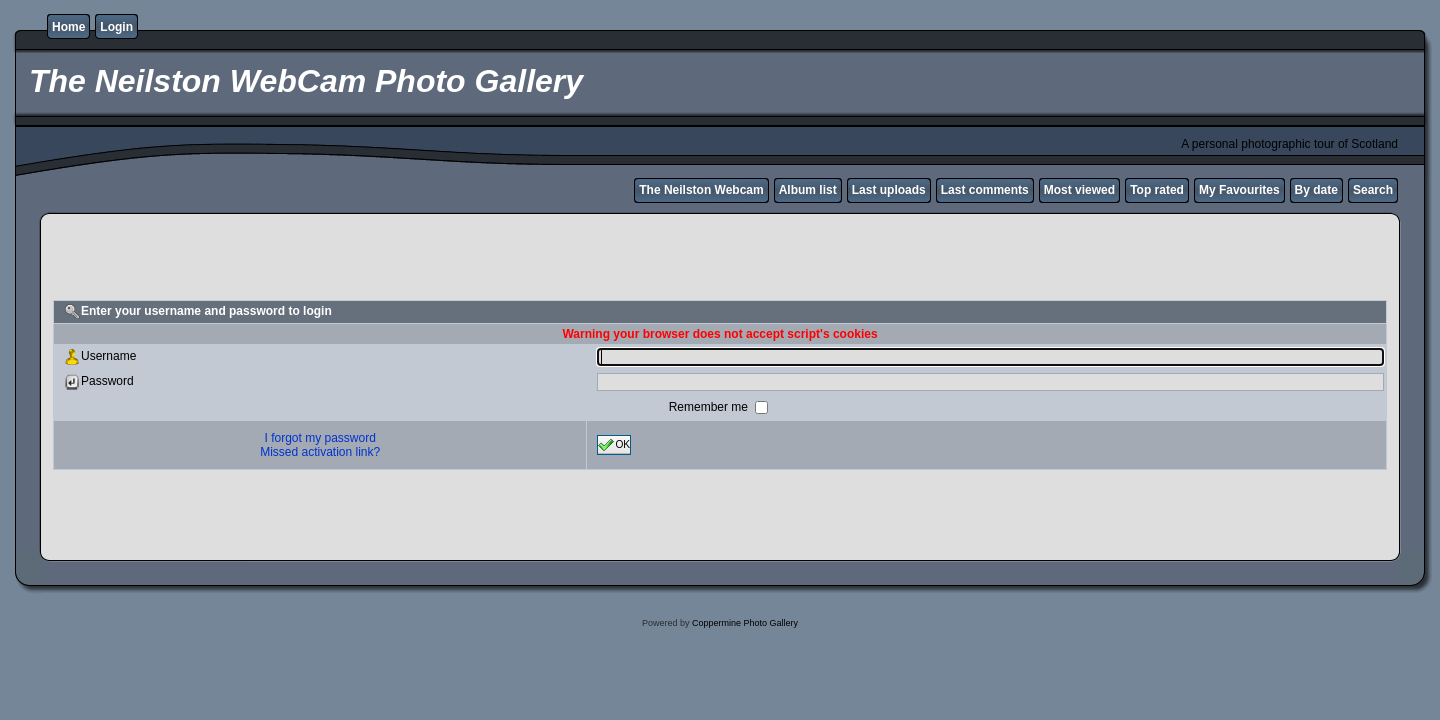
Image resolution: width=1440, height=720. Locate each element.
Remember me (710, 407)
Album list (808, 190)
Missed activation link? (320, 452)
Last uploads (889, 190)
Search (1373, 190)
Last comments (985, 190)
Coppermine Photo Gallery (745, 623)
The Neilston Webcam (701, 190)
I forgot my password (320, 438)
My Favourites (1239, 190)
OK (614, 445)
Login (116, 27)
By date (1316, 190)
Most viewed (1079, 190)
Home (68, 27)
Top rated (1157, 190)
